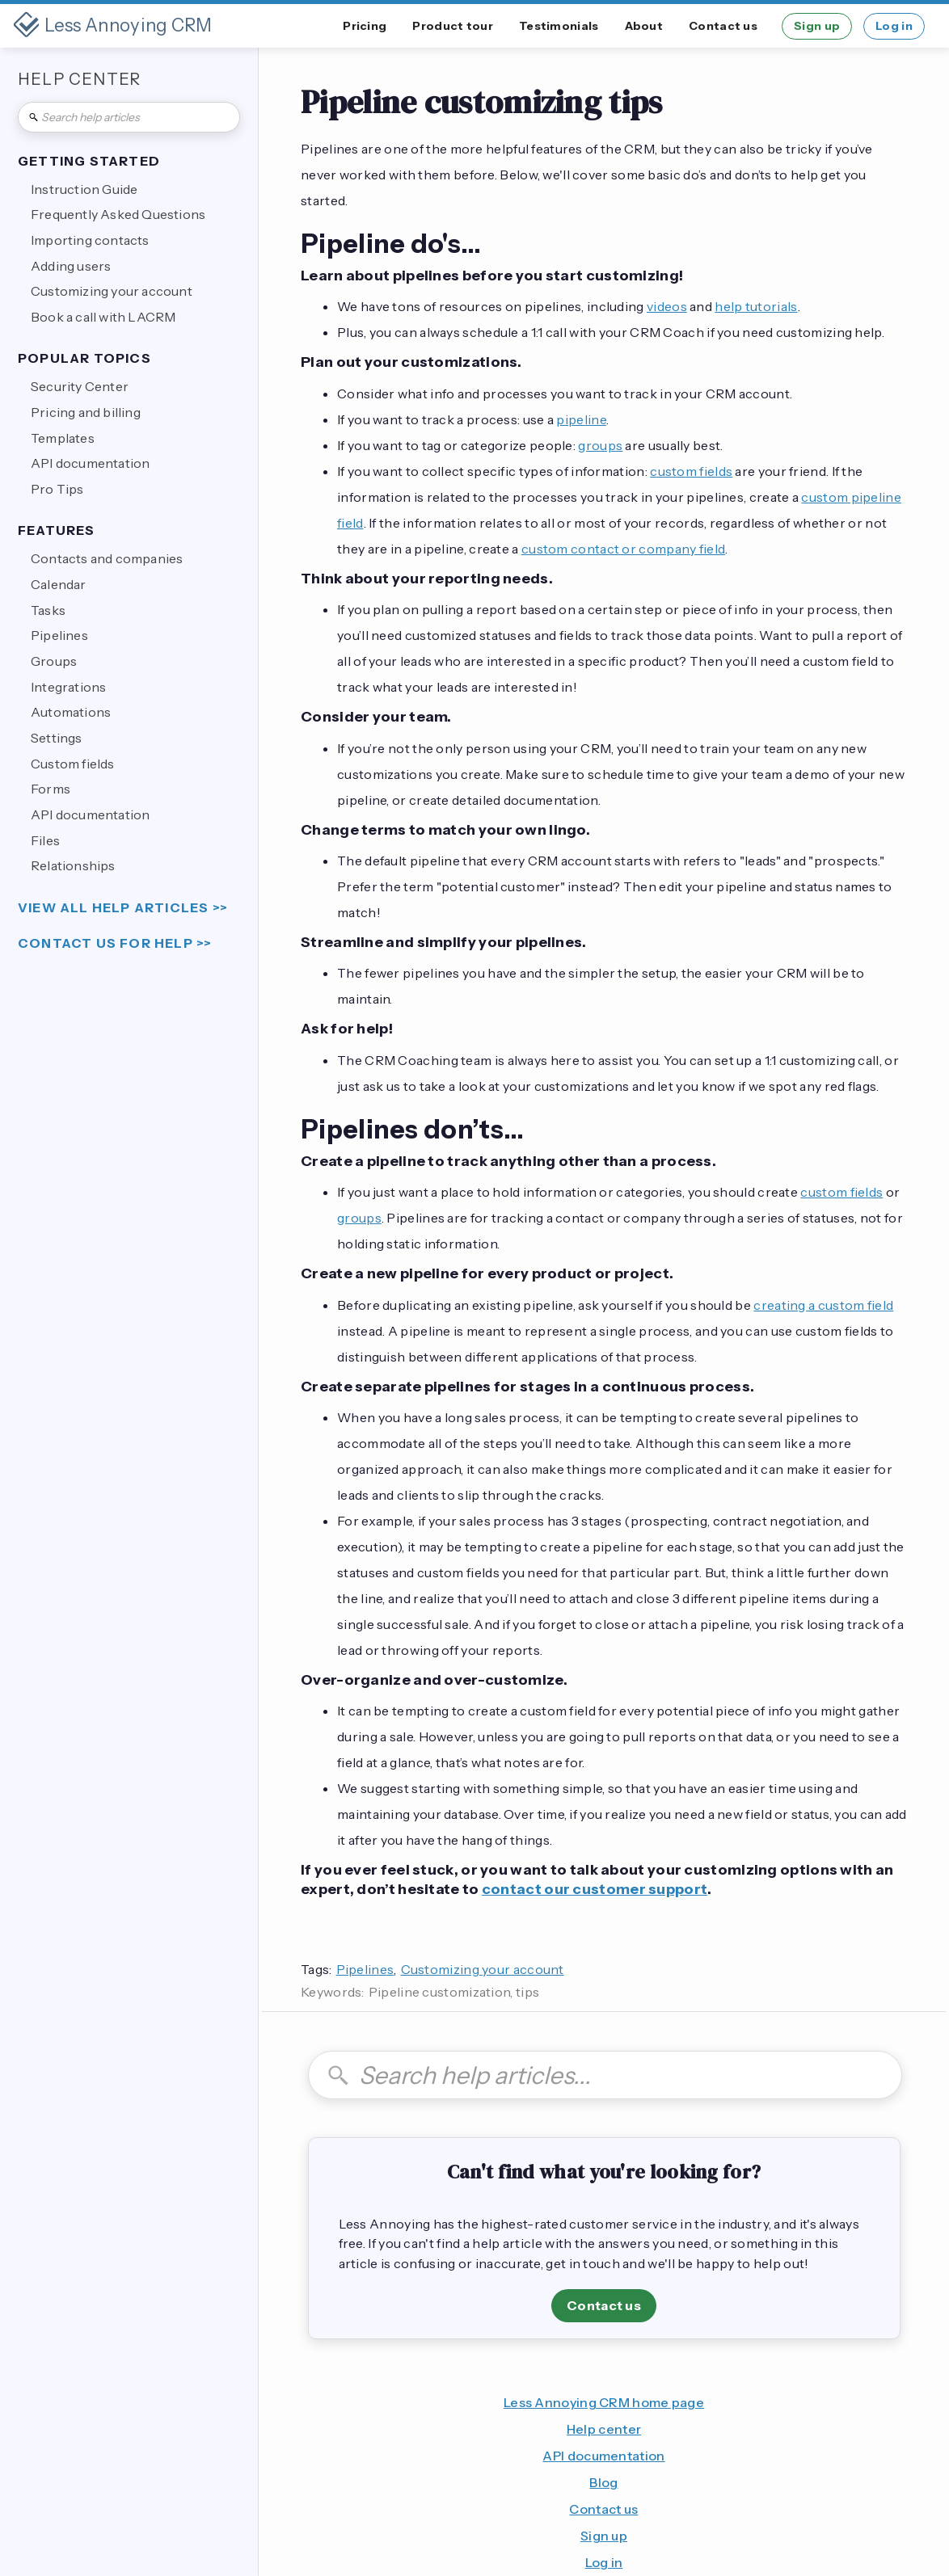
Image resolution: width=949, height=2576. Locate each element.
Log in (894, 26)
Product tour (452, 26)
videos (667, 306)
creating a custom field (823, 1305)
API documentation (603, 2456)
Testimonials (559, 26)
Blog (603, 2482)
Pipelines (365, 1969)
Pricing (364, 26)
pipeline (580, 419)
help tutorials (756, 306)
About (644, 26)
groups (600, 445)
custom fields (691, 471)
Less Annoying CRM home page (604, 2402)
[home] (113, 26)
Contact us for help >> (115, 943)
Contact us (723, 26)
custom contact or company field (623, 549)
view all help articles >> (123, 907)
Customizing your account (482, 1969)
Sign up (817, 26)
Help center (604, 2429)
